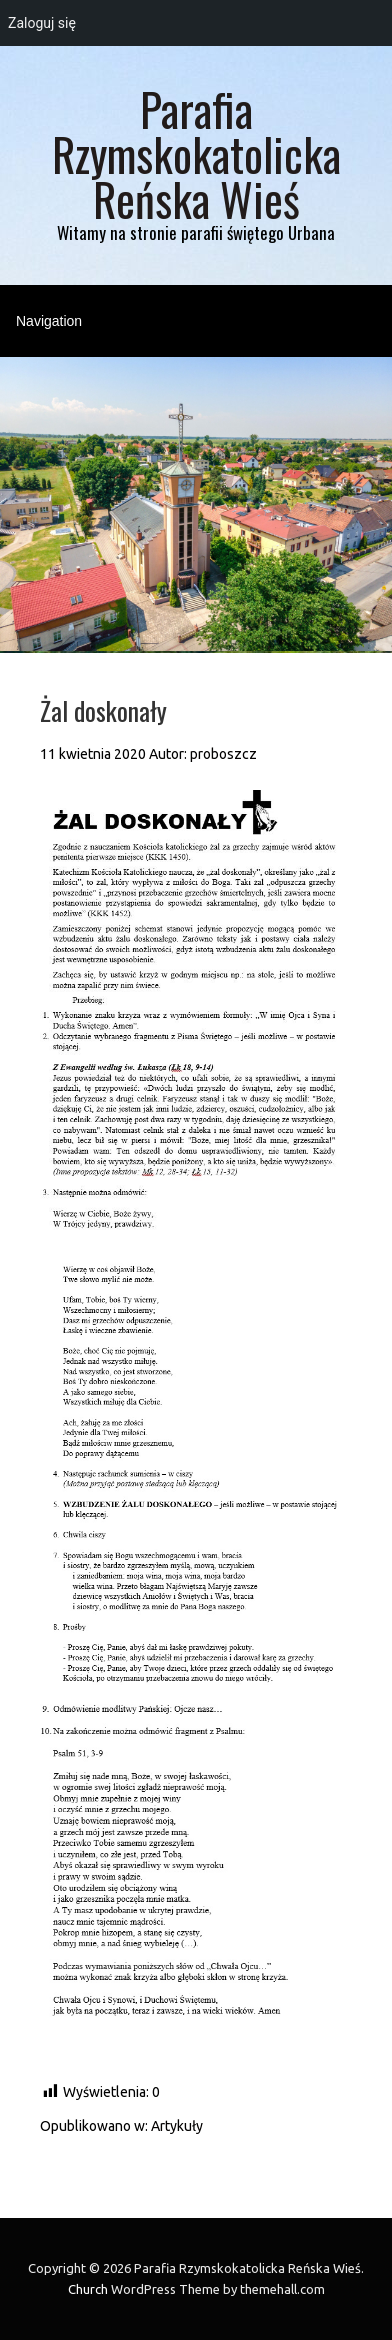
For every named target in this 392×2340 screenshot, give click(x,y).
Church (88, 2289)
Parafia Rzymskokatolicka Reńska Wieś (196, 153)
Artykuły (177, 2126)
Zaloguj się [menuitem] (42, 23)
